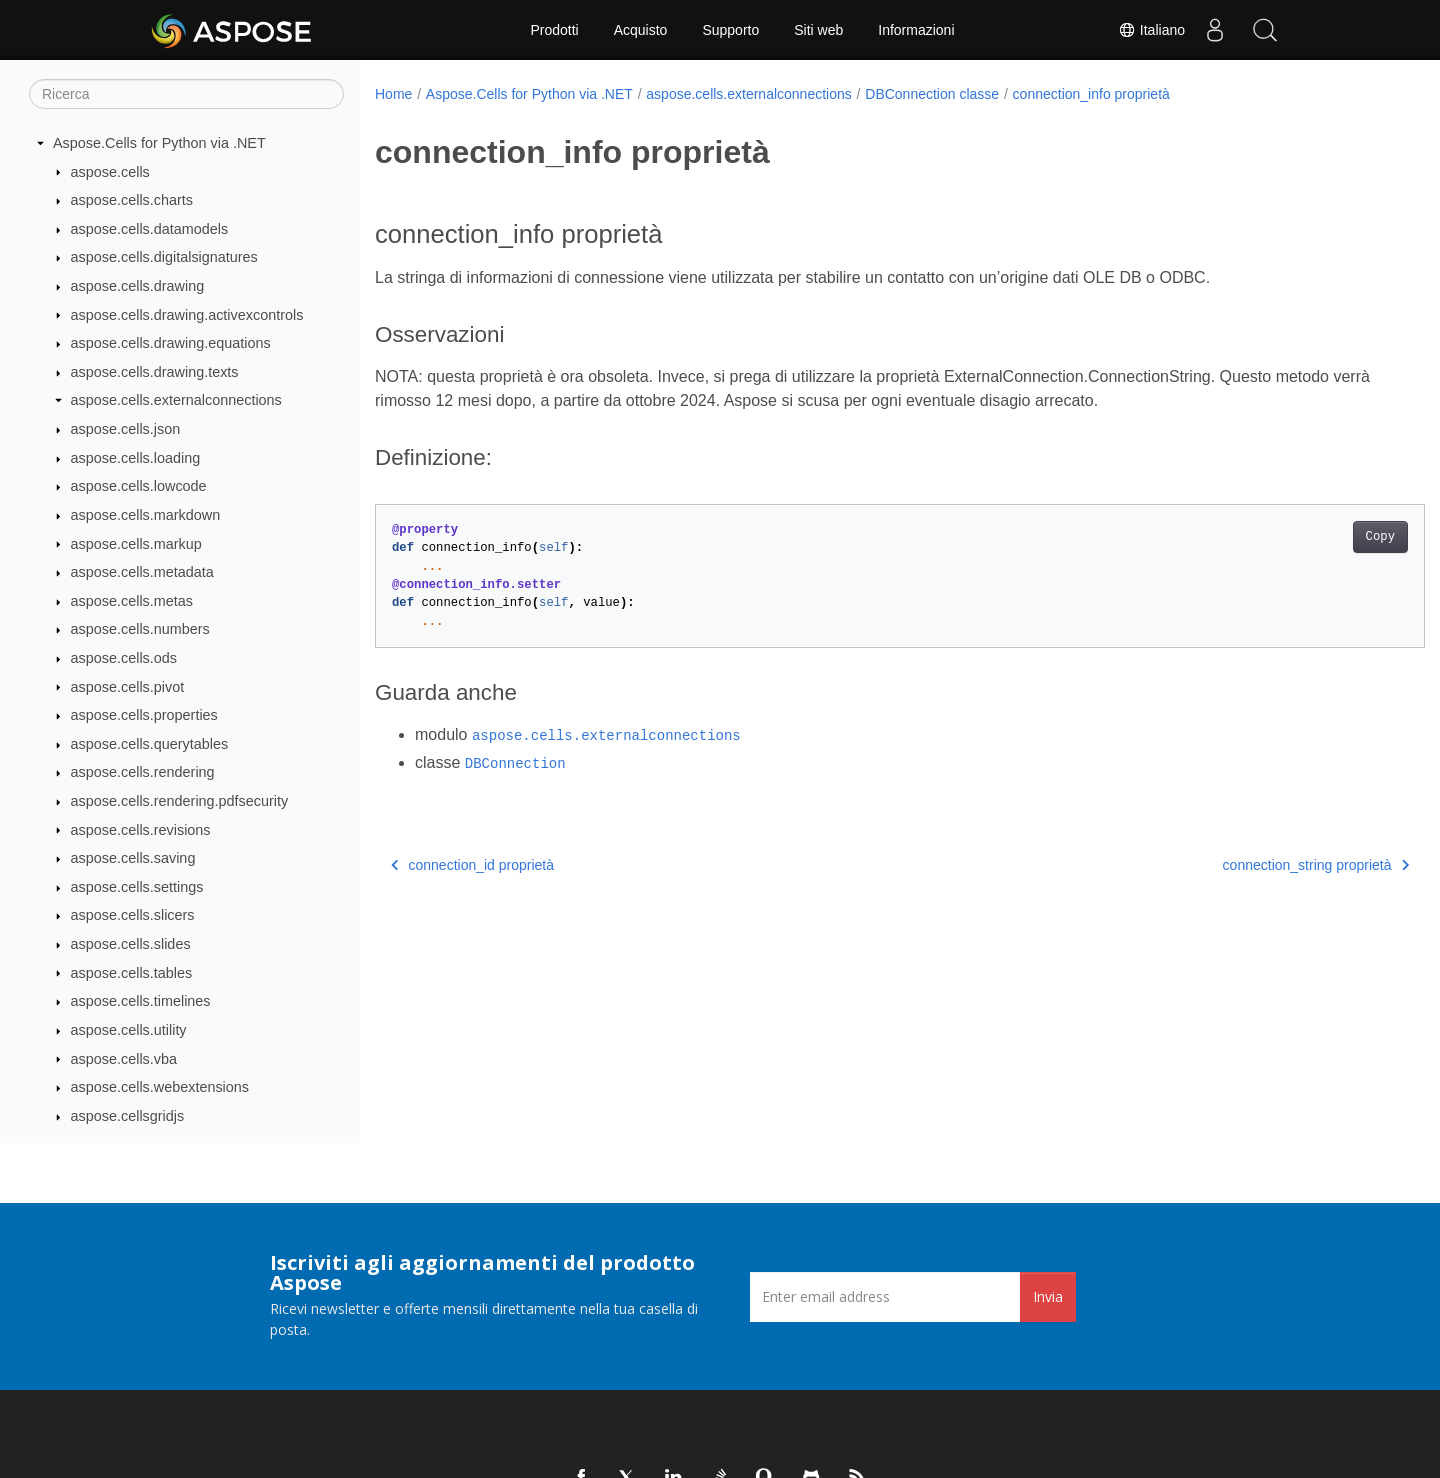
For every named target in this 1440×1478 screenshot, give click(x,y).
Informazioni (916, 30)
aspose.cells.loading (136, 458)
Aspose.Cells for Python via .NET (159, 143)
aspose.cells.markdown (146, 515)
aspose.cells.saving (133, 858)
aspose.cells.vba (124, 1059)
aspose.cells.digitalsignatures (164, 257)
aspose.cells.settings (137, 887)
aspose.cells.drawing (138, 286)
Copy (1307, 537)
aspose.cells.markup (136, 544)
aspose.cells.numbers (140, 629)
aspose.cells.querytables (150, 744)
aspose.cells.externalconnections (176, 400)
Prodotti (554, 30)
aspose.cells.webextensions (160, 1087)
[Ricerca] (186, 94)
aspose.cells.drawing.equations (171, 343)
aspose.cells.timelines (141, 1001)
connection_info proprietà (1091, 94)
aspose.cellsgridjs (128, 1116)
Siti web (818, 30)
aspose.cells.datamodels (150, 229)
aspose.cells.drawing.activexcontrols (187, 315)
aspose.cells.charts (132, 200)
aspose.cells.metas (132, 601)
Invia (1048, 1296)
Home (393, 94)
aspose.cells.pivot (128, 687)
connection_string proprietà (1243, 865)
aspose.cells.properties (144, 715)
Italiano (1151, 30)
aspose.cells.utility (129, 1030)
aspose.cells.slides (131, 944)
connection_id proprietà (472, 865)
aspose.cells (110, 172)
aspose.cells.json (126, 429)
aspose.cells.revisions (141, 830)
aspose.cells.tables (132, 973)
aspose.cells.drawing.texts (155, 372)
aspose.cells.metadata (142, 572)
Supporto (730, 30)
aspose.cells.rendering (143, 772)
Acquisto (641, 30)
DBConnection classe (932, 94)
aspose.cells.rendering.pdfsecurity (180, 801)
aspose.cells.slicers (133, 915)
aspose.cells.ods (124, 658)
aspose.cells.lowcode (139, 486)
